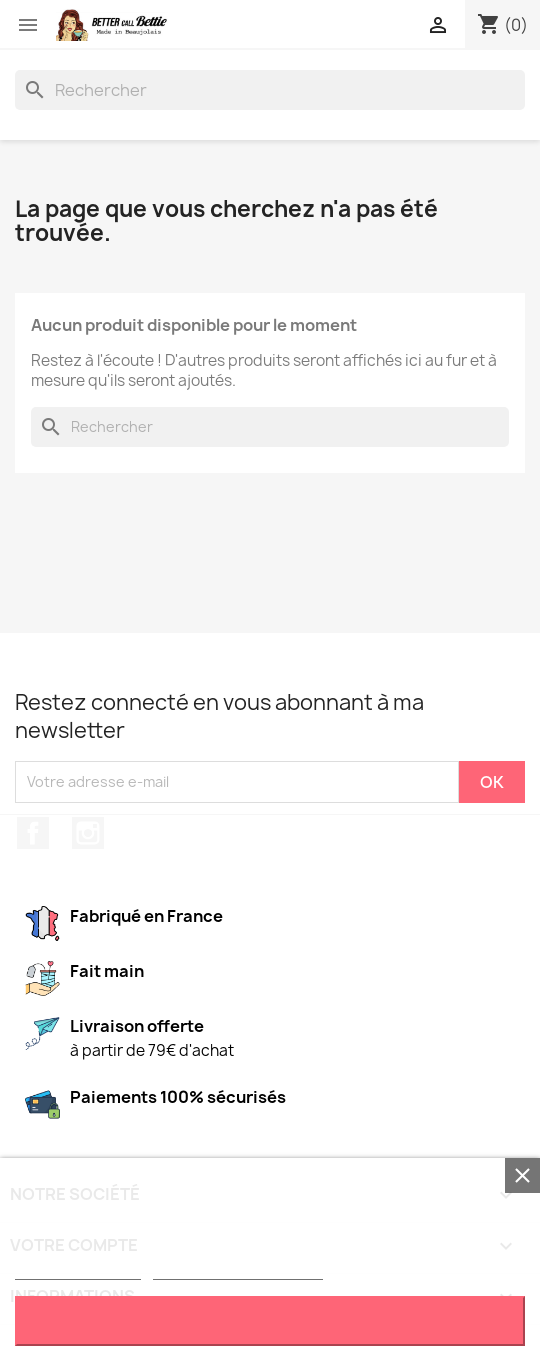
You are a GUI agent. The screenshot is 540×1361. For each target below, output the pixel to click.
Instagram (88, 833)
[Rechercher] (270, 90)
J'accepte (270, 1320)
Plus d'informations (78, 1270)
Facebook (33, 833)
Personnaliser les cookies (238, 1270)
